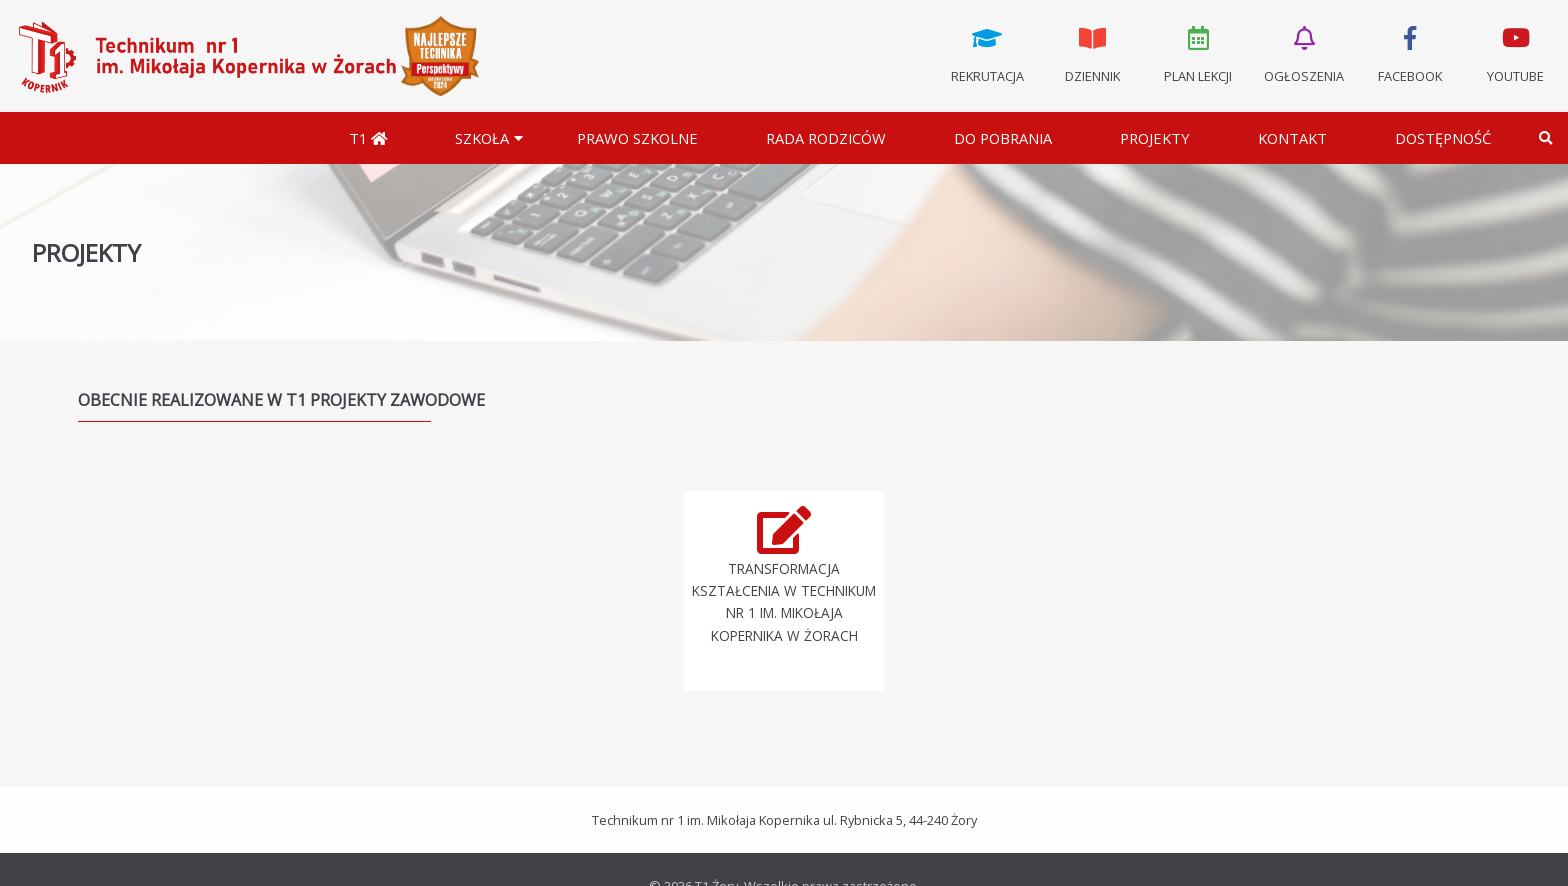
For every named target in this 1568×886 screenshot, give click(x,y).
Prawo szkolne (637, 138)
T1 (368, 138)
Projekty (1155, 138)
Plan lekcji (1199, 53)
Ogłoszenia (1304, 53)
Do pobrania (1003, 138)
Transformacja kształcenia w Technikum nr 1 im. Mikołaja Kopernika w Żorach (784, 602)
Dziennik (1093, 53)
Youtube (1515, 53)
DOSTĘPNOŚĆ (1443, 138)
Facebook (1410, 53)
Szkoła (482, 138)
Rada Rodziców (826, 138)
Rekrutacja (987, 53)
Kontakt (1292, 138)
